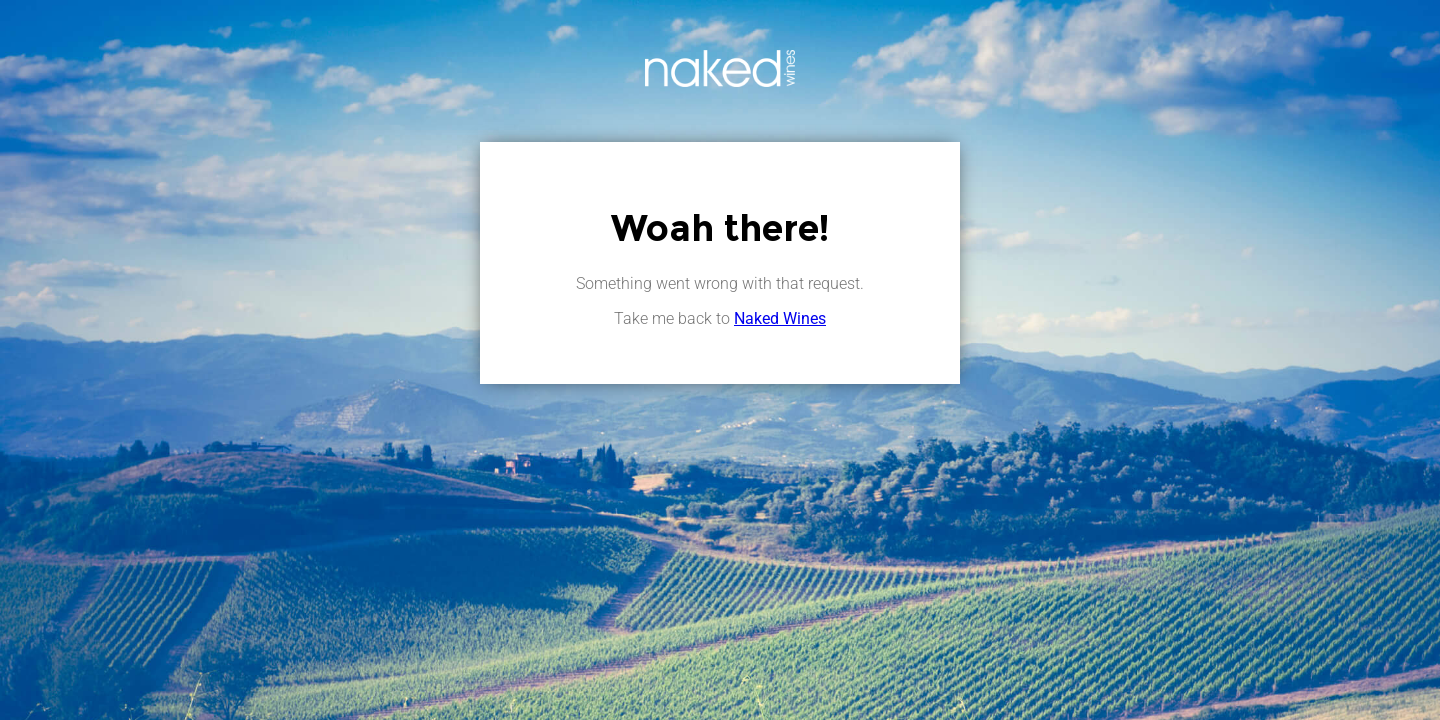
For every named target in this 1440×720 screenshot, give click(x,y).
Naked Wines (780, 318)
